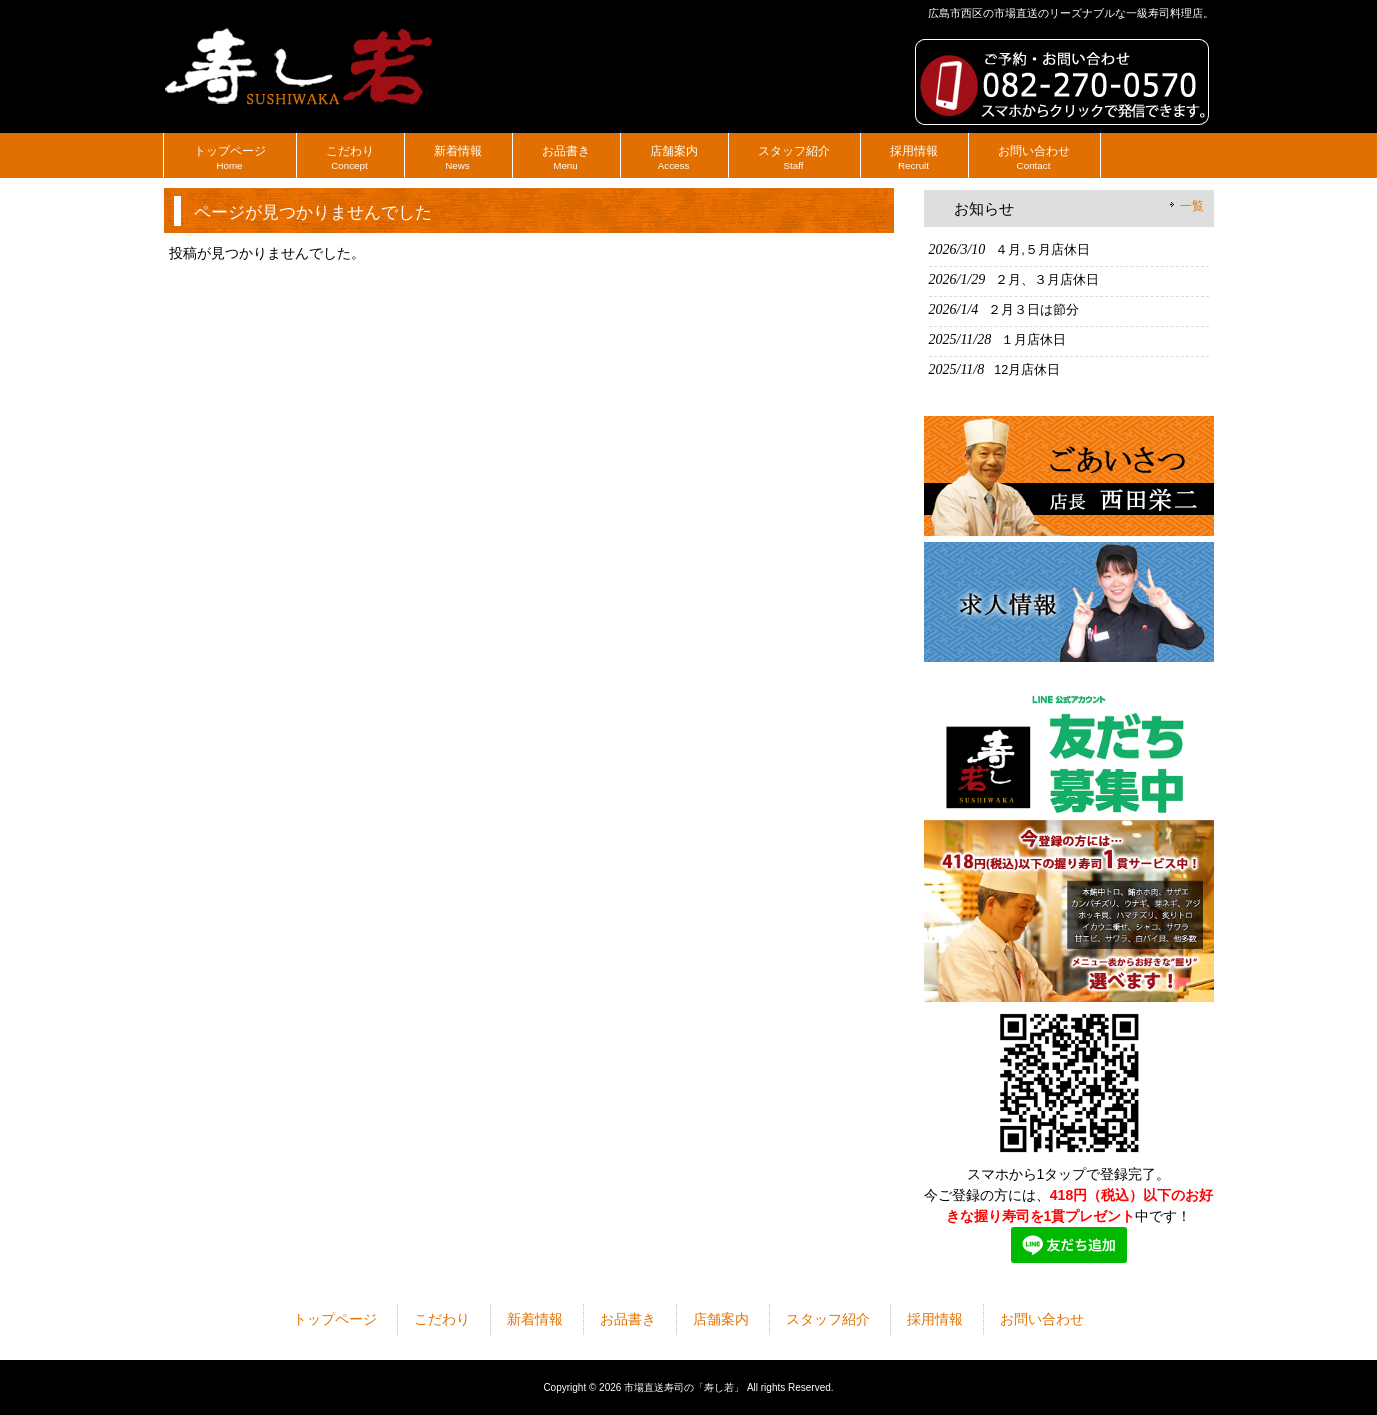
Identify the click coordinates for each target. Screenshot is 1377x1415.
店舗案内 (721, 1319)
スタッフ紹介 (828, 1319)
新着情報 (535, 1319)
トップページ (335, 1319)
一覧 (1192, 206)
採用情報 (935, 1319)
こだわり (442, 1319)
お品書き (628, 1319)
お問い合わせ (1042, 1319)
